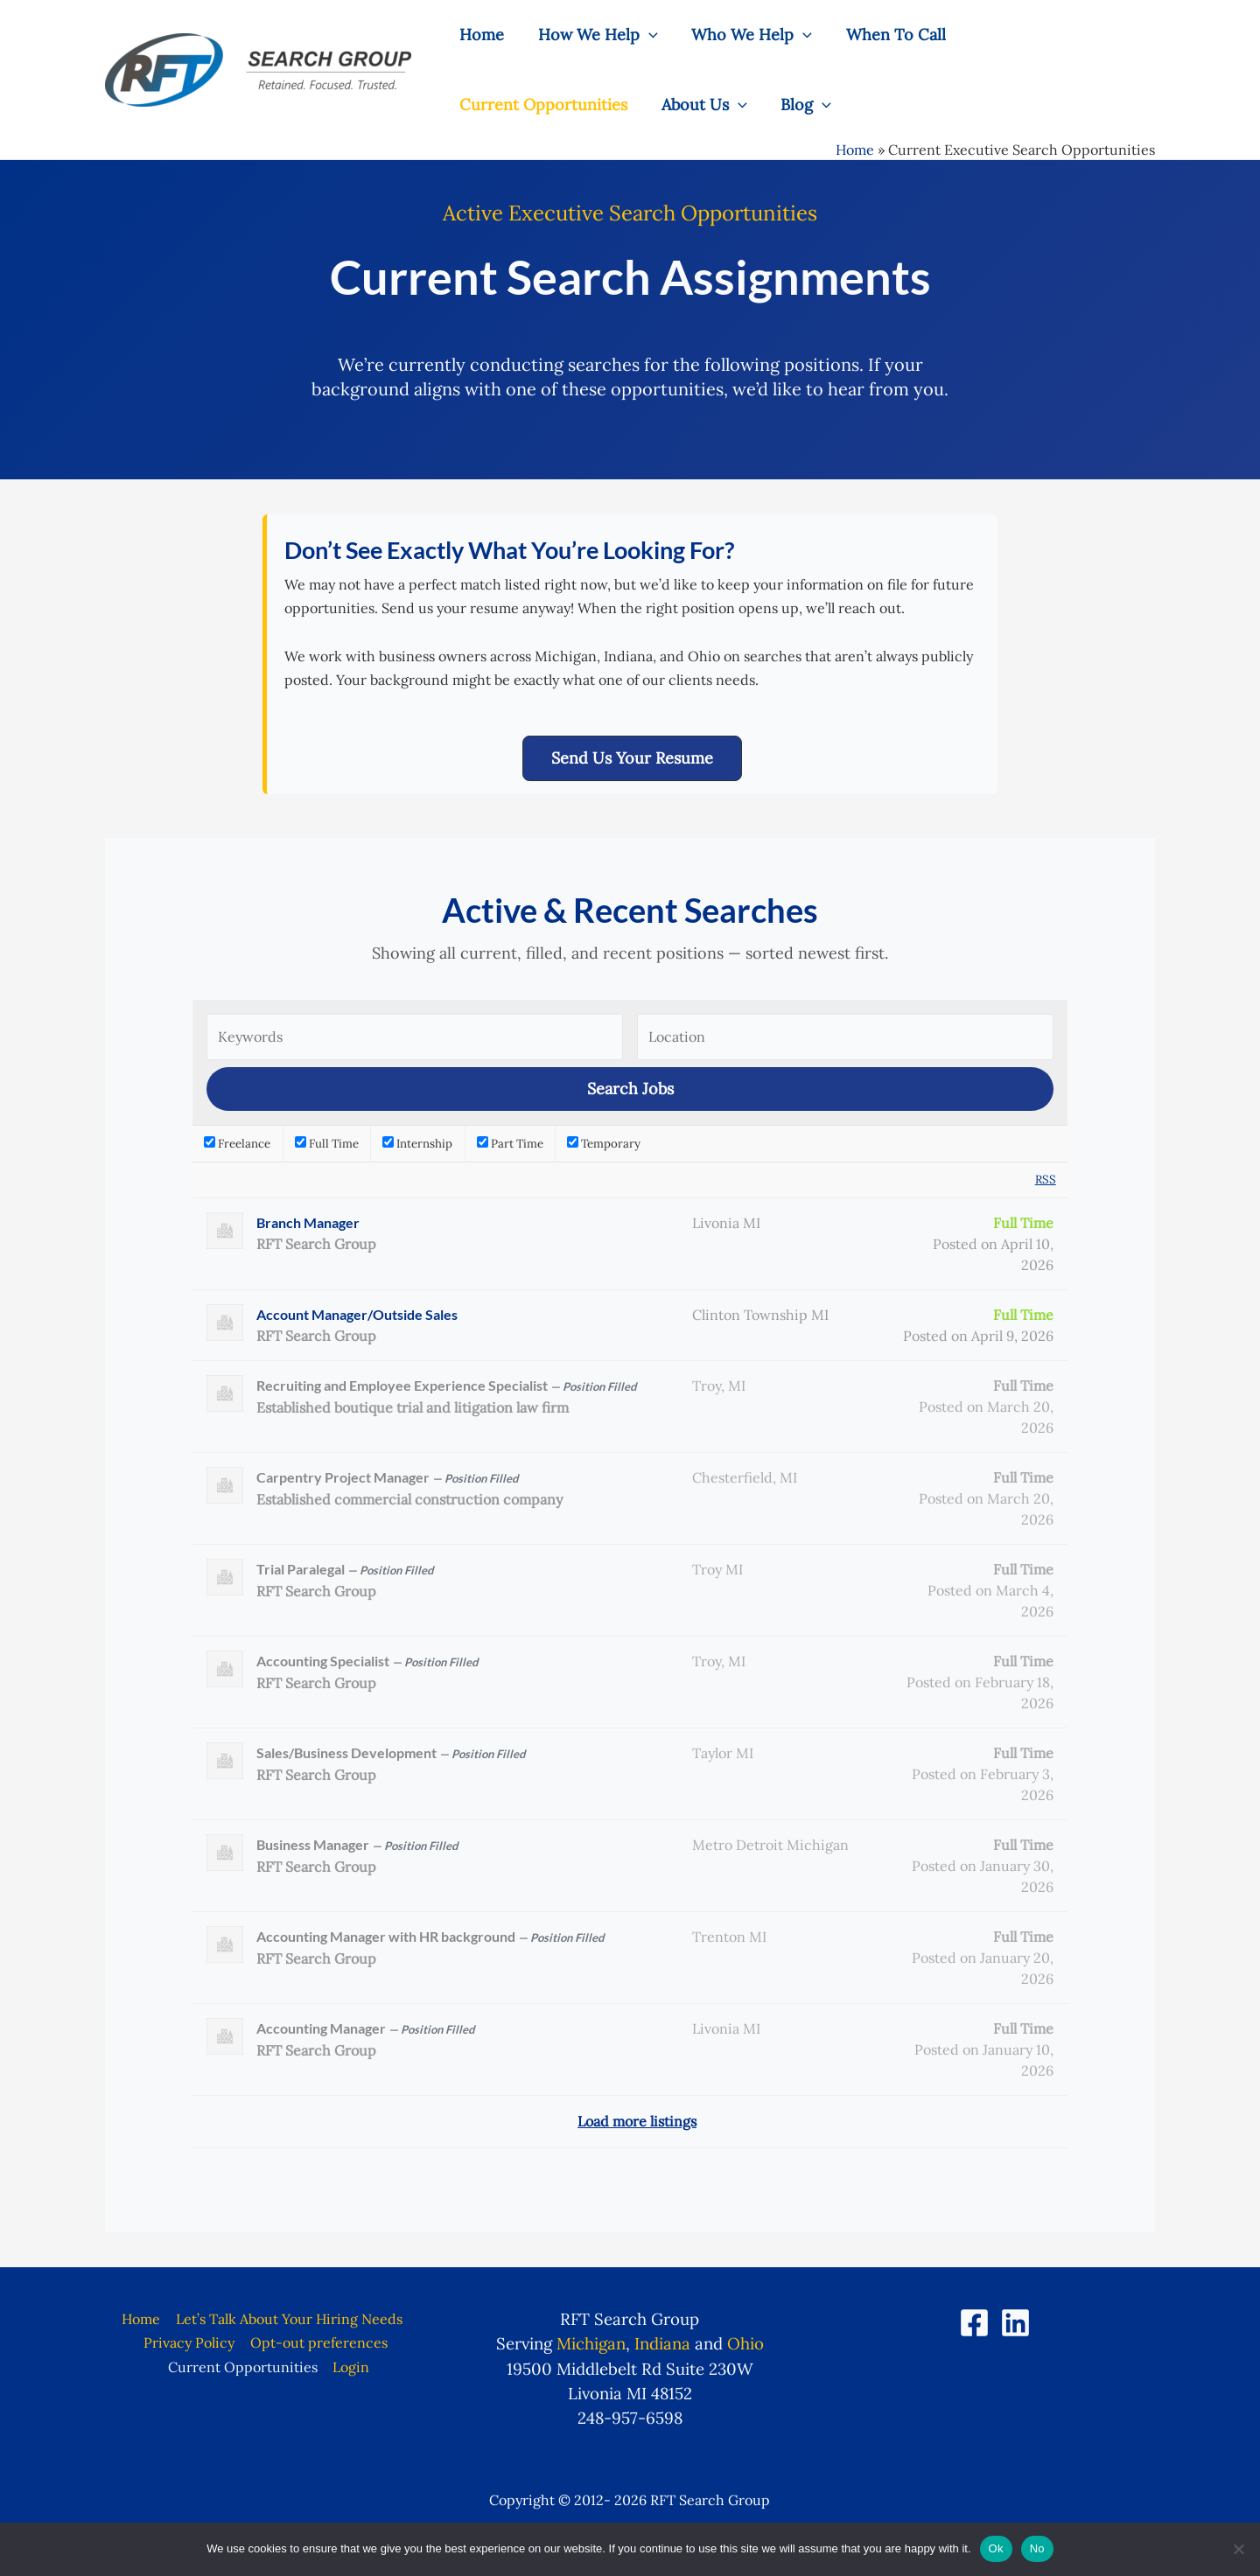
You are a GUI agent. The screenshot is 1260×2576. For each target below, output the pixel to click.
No (1037, 2548)
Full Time (327, 1143)
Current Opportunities (1054, 34)
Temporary (603, 1143)
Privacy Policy (189, 2342)
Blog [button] (601, 105)
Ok (996, 2548)
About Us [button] (501, 105)
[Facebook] (974, 2322)
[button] (645, 35)
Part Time (510, 1143)
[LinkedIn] (1015, 2322)
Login (350, 2367)
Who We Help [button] (746, 35)
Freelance (237, 1143)
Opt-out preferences (318, 2342)
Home (480, 34)
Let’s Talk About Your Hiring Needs (288, 2319)
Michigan (591, 2343)
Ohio (745, 2343)
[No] (1238, 2549)
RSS (1045, 1179)
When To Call (888, 34)
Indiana (662, 2343)
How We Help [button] (594, 35)
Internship (417, 1143)
